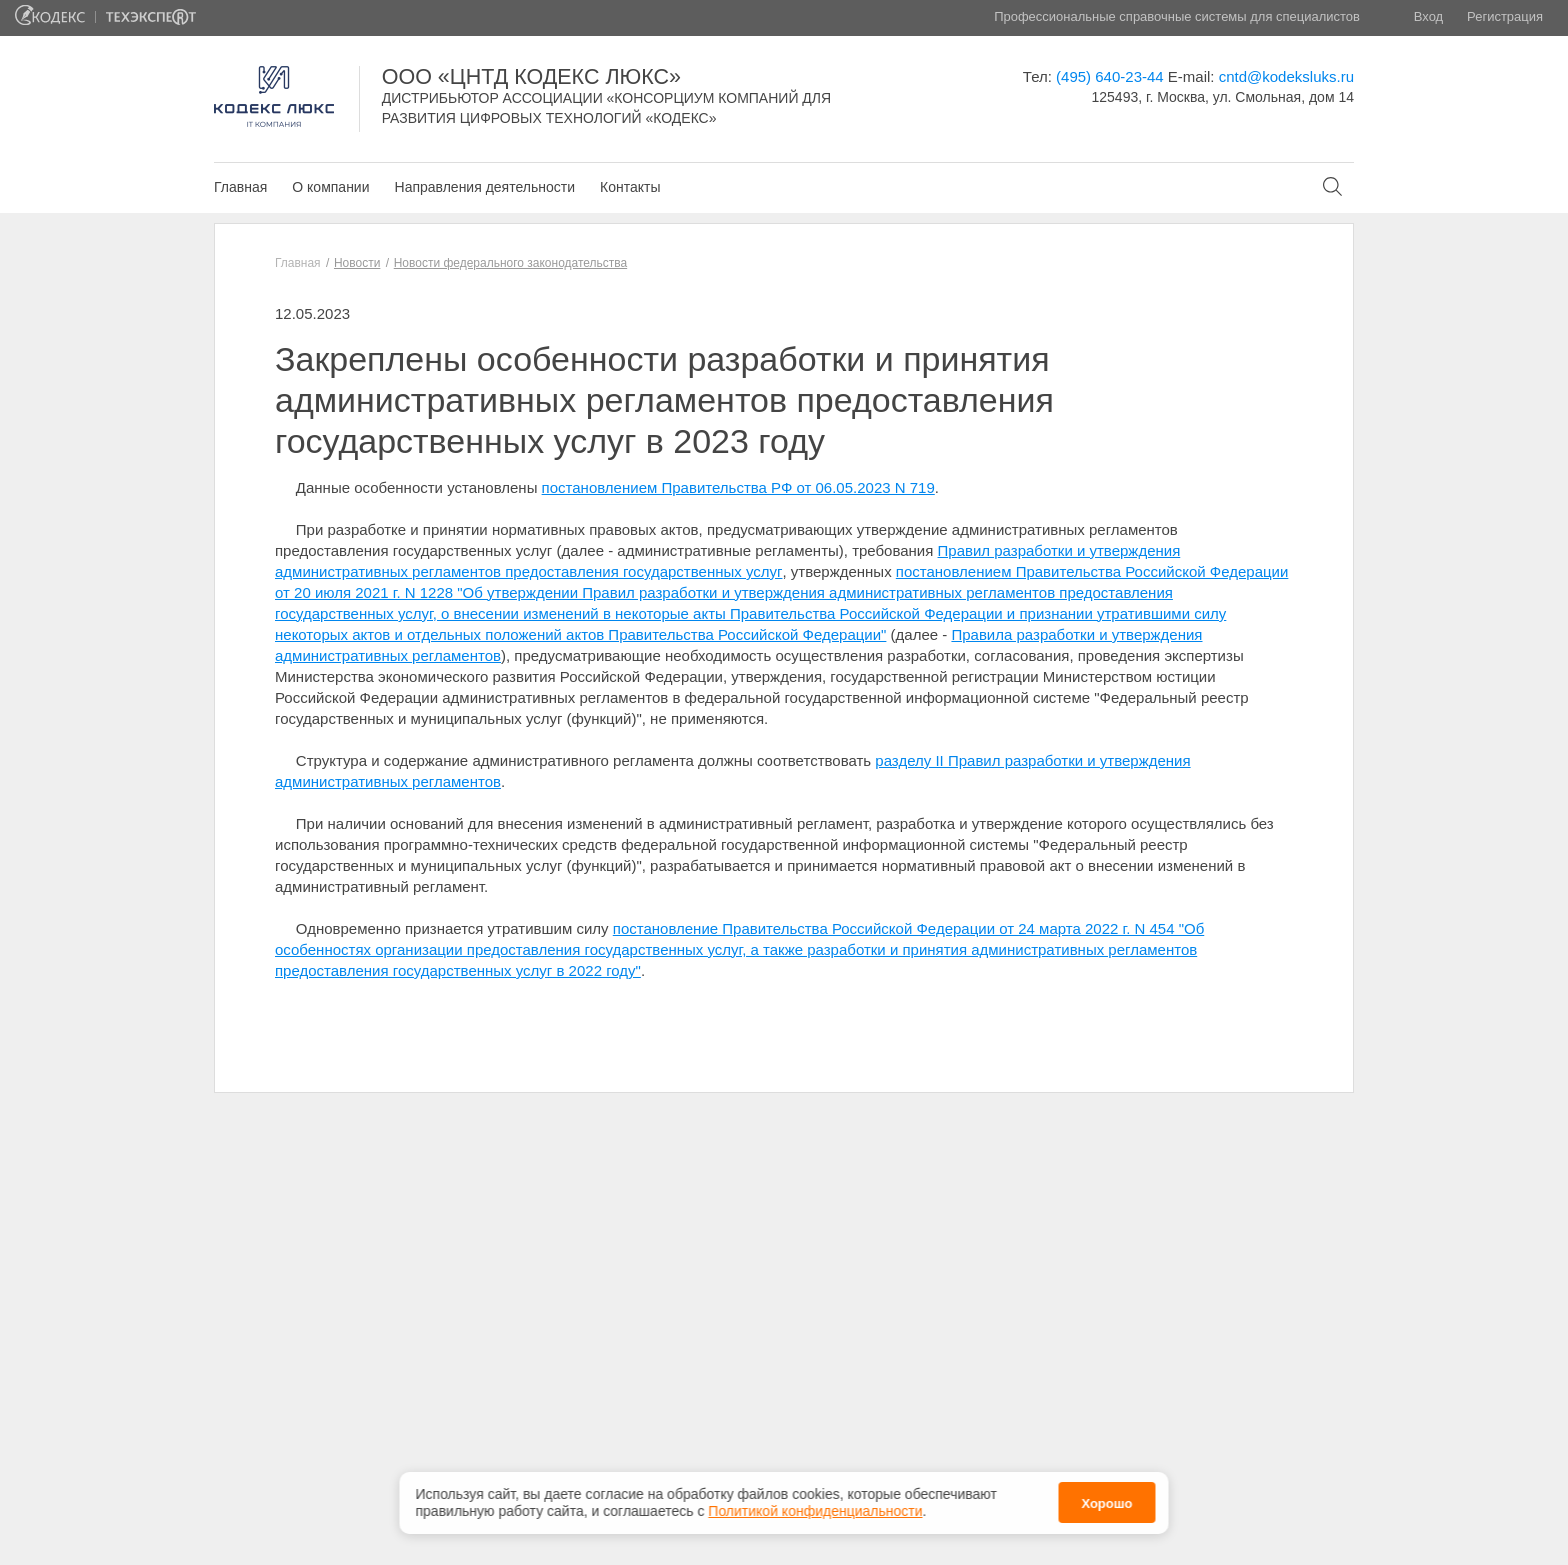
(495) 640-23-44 (1110, 76)
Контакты (630, 187)
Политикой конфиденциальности (815, 1511)
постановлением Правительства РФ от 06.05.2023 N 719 (738, 487)
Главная (240, 187)
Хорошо (1106, 1503)
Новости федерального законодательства (510, 263)
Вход (1428, 16)
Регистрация (1505, 16)
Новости (357, 263)
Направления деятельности (485, 187)
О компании (330, 187)
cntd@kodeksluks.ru (1286, 76)
